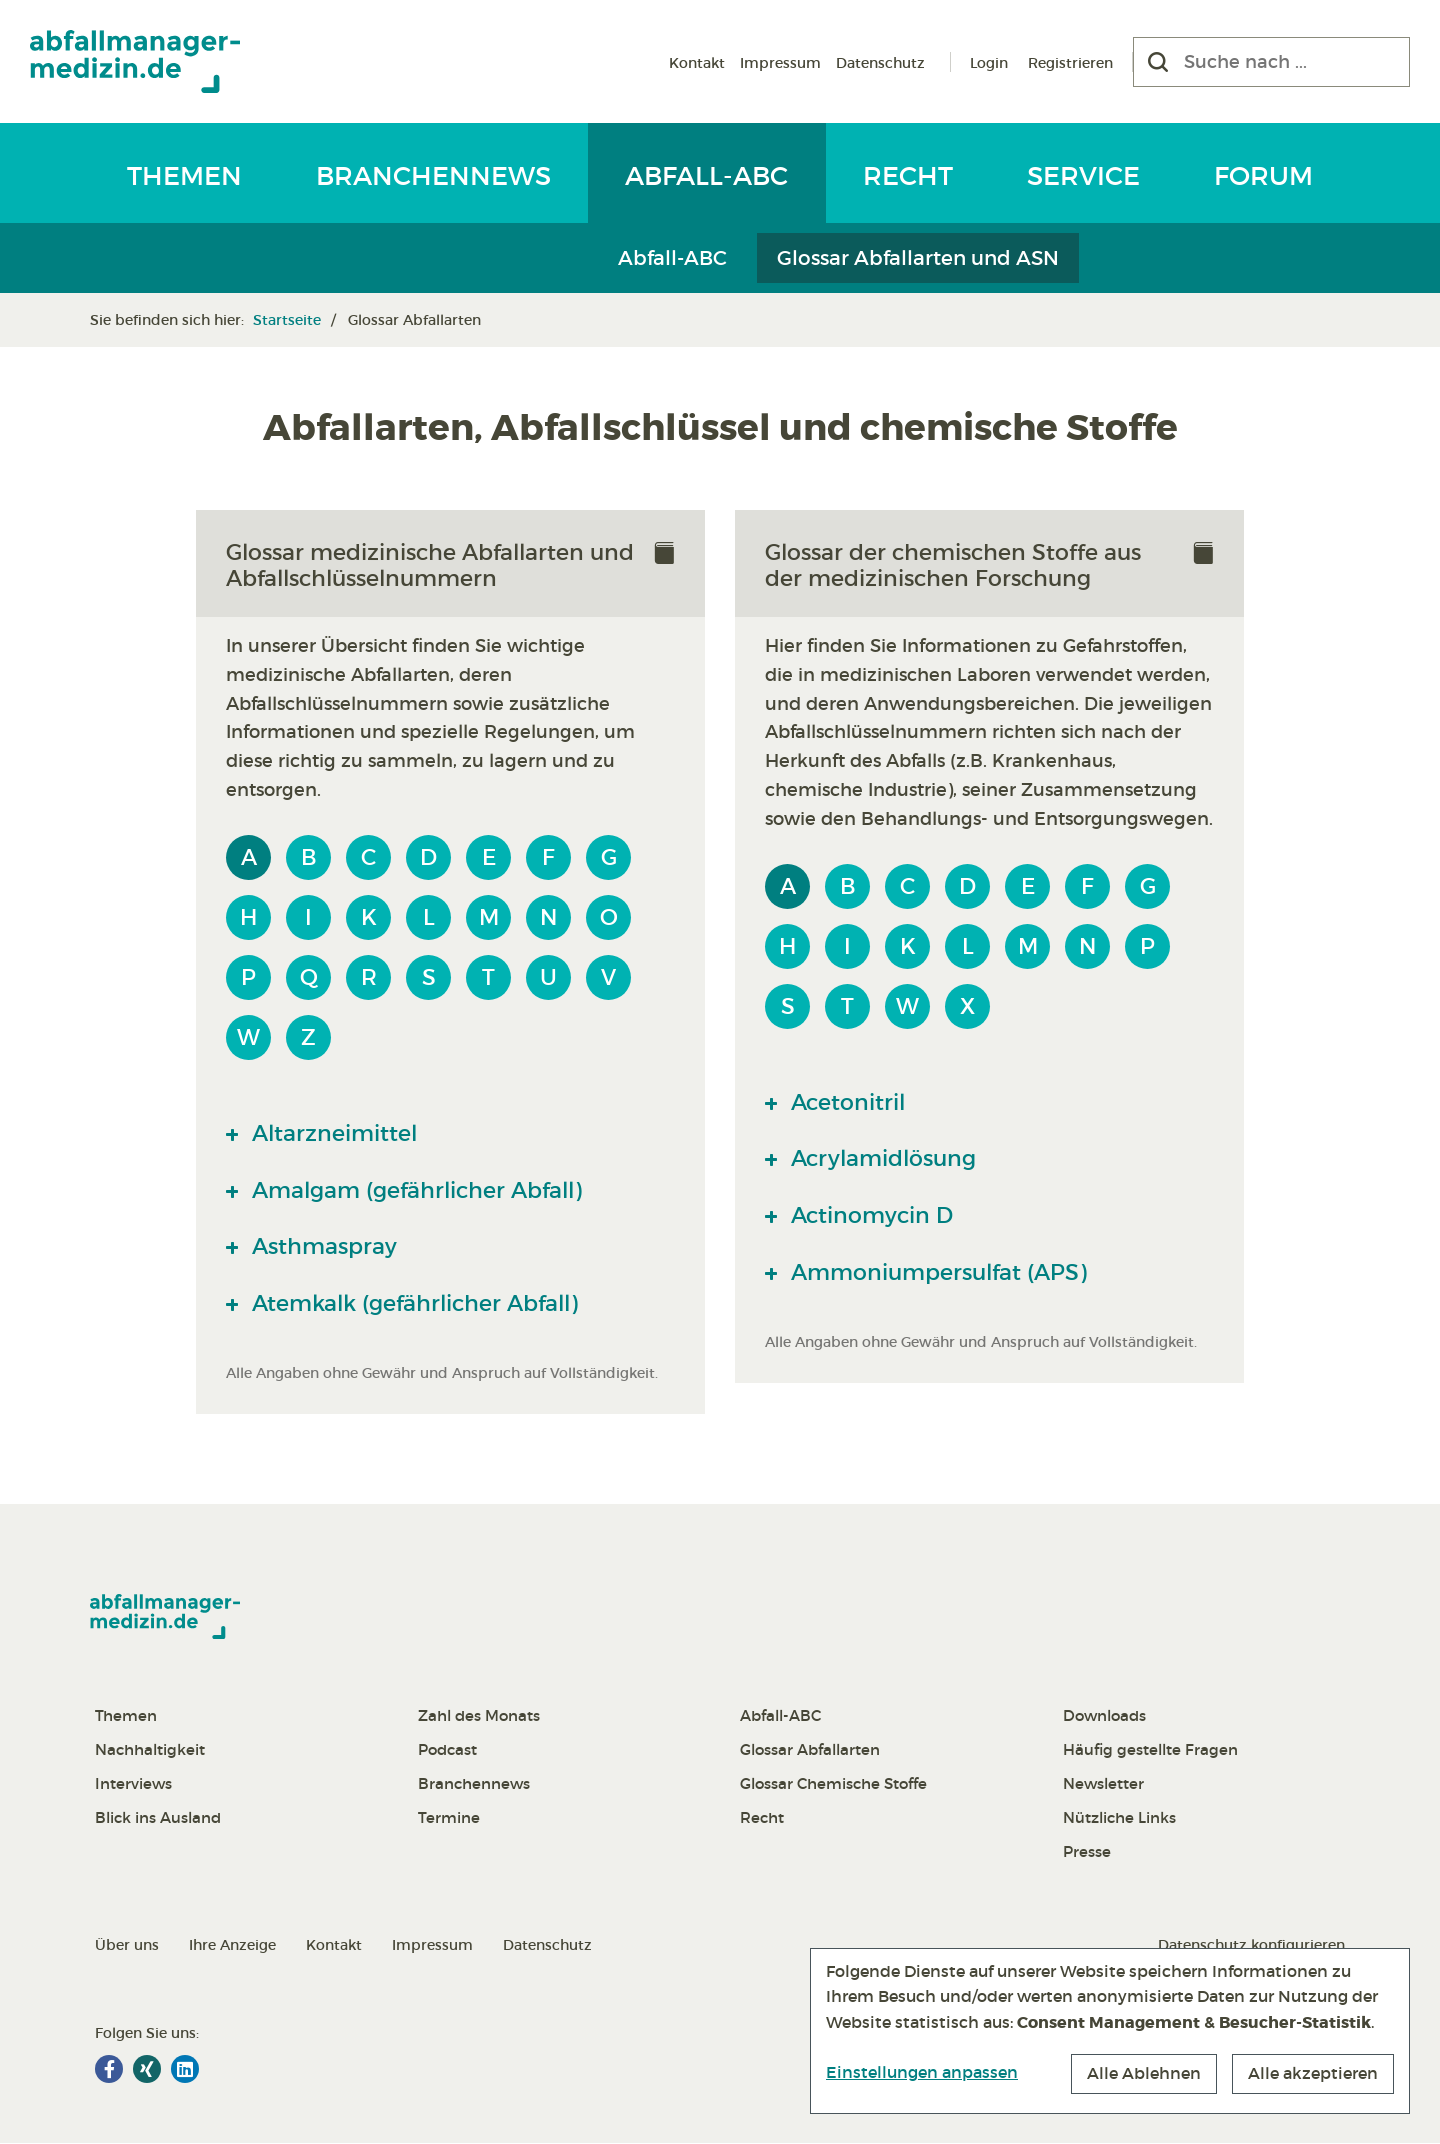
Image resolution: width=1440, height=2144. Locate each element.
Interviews (133, 1784)
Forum (1263, 176)
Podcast (447, 1750)
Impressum (780, 63)
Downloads (1104, 1716)
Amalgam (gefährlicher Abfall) (421, 1190)
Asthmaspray (324, 1247)
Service (1083, 176)
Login (989, 63)
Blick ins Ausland (158, 1818)
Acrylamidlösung (885, 1159)
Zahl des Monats (479, 1716)
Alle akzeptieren (1313, 2073)
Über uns (127, 1946)
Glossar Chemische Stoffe (833, 1784)
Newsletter (1103, 1784)
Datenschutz (880, 63)
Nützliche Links (1119, 1818)
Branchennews (433, 176)
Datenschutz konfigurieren (1251, 1946)
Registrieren (1070, 63)
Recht (908, 176)
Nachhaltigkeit (150, 1750)
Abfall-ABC (706, 176)
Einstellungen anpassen (922, 2072)
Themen (184, 176)
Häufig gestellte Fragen (1150, 1750)
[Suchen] (1158, 62)
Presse (1087, 1852)
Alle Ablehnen (1144, 2073)
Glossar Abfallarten (810, 1750)
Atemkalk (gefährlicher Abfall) (420, 1304)
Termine (449, 1818)
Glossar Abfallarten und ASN (918, 258)
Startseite (287, 320)
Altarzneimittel (335, 1133)
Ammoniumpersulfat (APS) (942, 1273)
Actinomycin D (872, 1216)
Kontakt (697, 63)
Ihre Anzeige (232, 1946)
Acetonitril (848, 1102)
